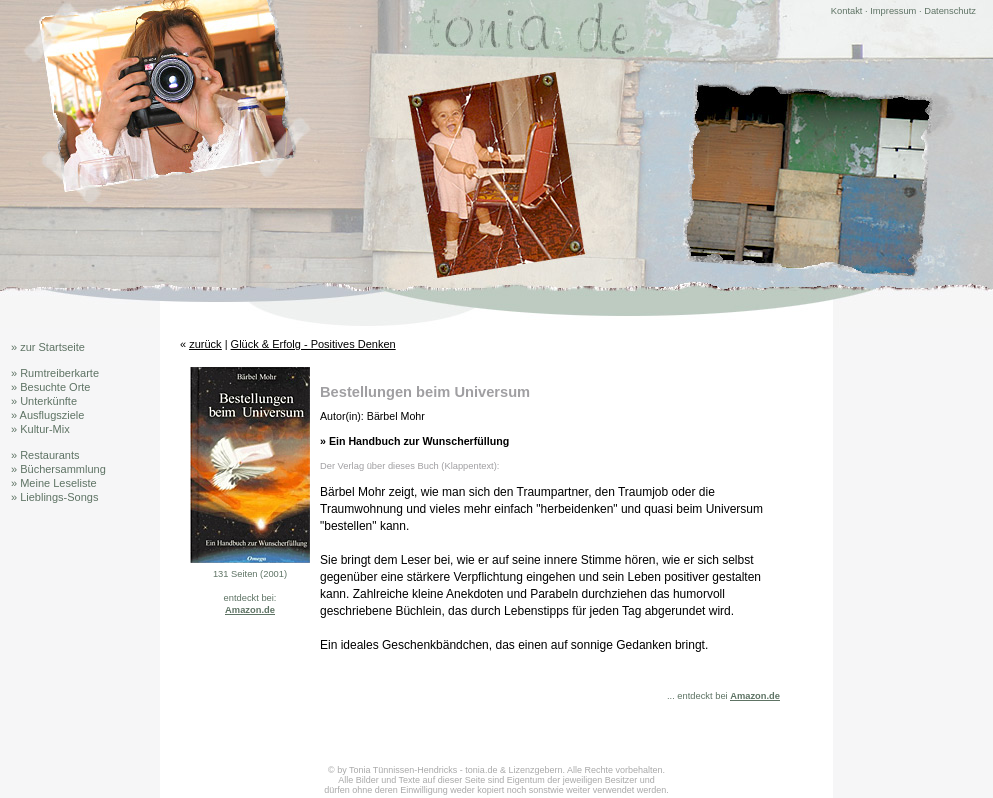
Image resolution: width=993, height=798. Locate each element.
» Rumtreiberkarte (55, 373)
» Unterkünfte (44, 401)
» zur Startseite (48, 347)
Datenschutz (950, 11)
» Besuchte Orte (51, 387)
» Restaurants (45, 455)
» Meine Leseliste (54, 483)
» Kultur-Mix (40, 429)
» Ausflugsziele (47, 415)
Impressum (893, 11)
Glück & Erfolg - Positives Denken (313, 344)
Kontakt (847, 11)
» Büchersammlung (58, 469)
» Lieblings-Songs (54, 497)
